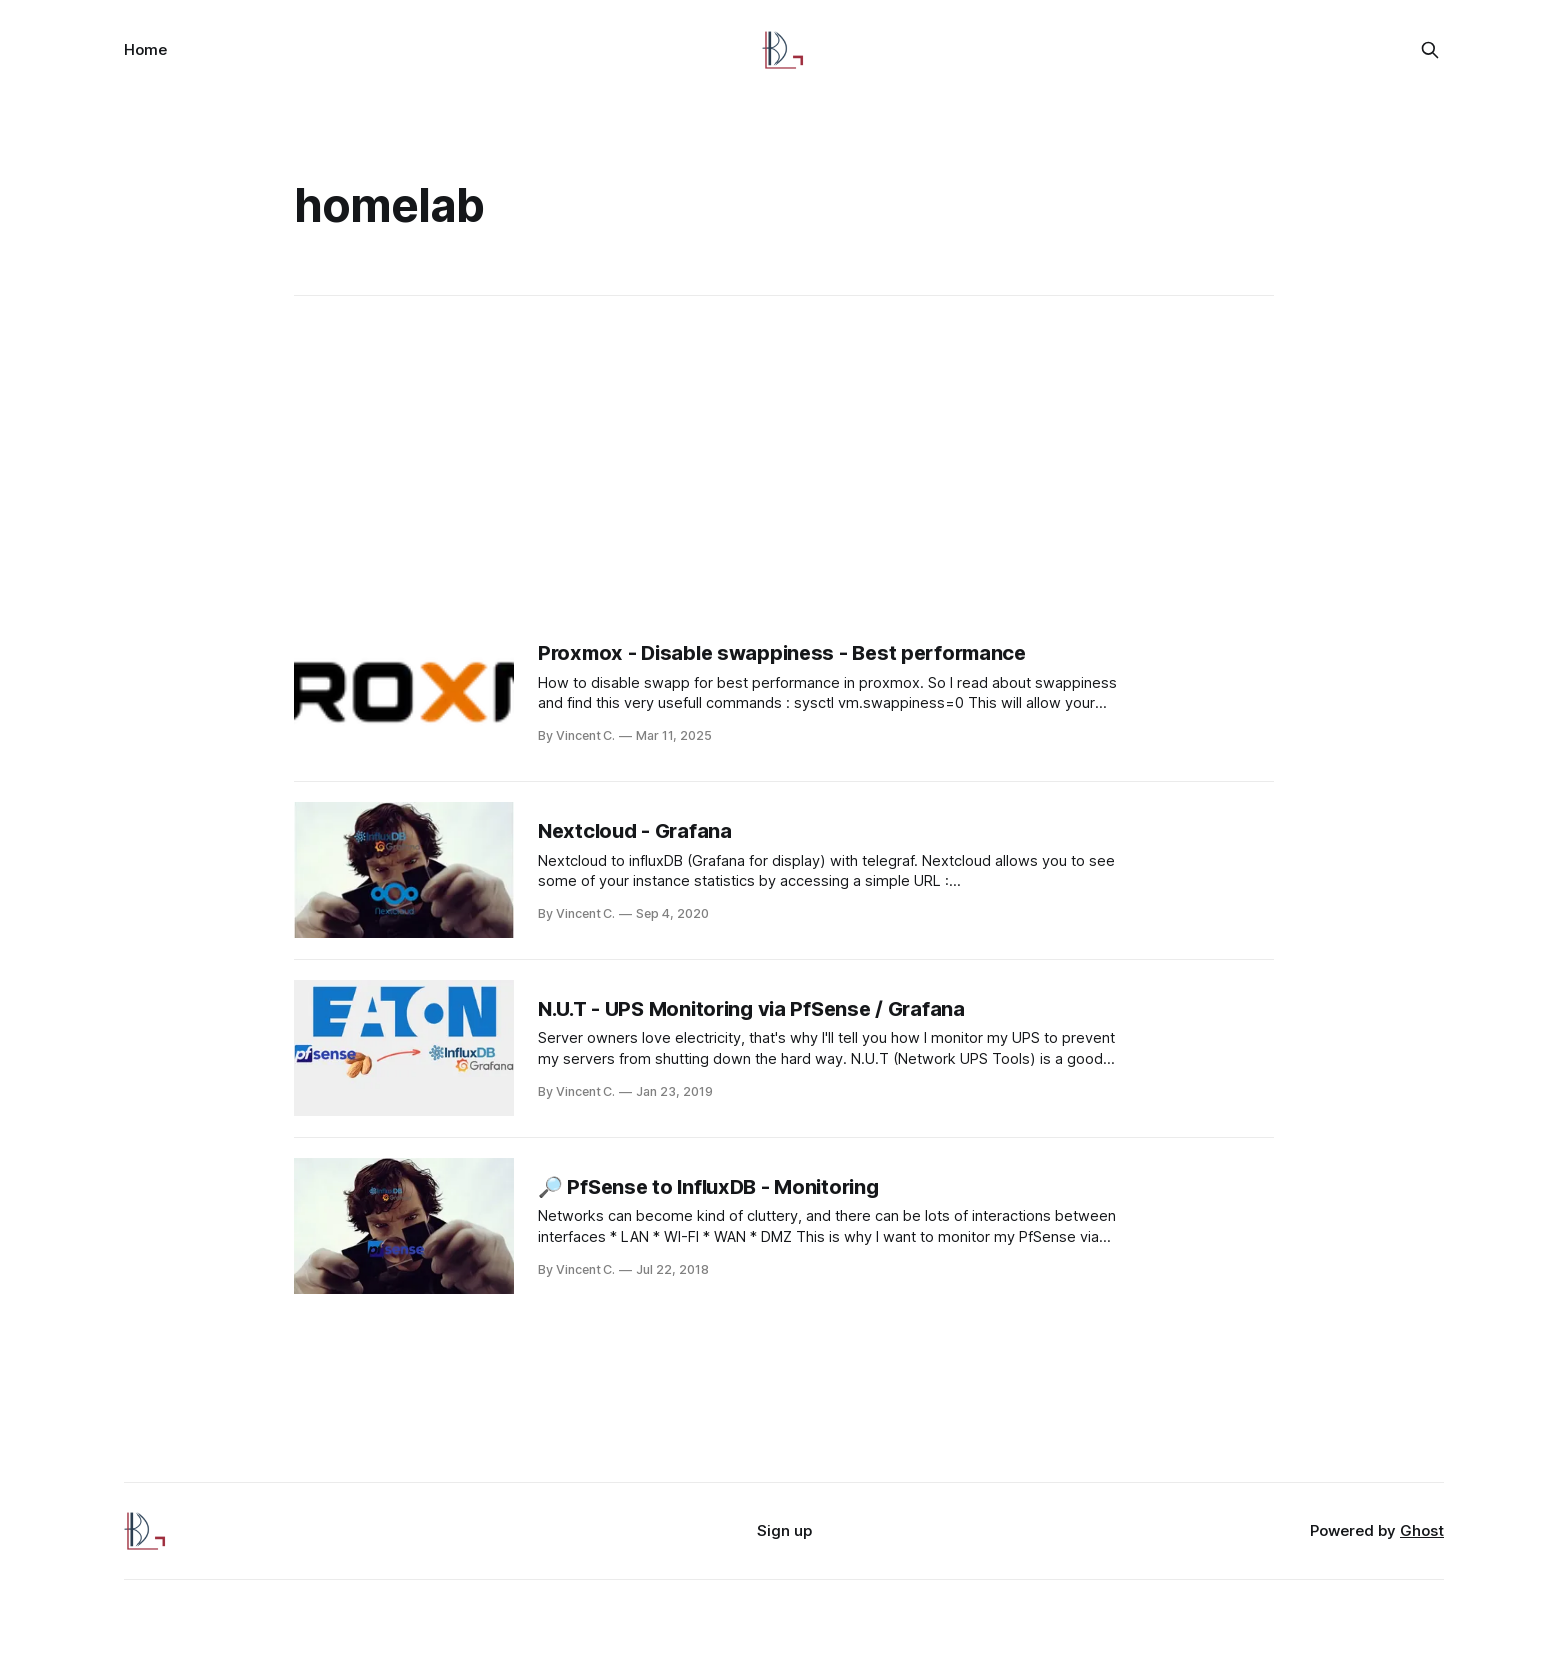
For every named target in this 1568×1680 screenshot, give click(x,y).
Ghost (1422, 1530)
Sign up (784, 1530)
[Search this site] (1430, 50)
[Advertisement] (784, 460)
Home (145, 49)
